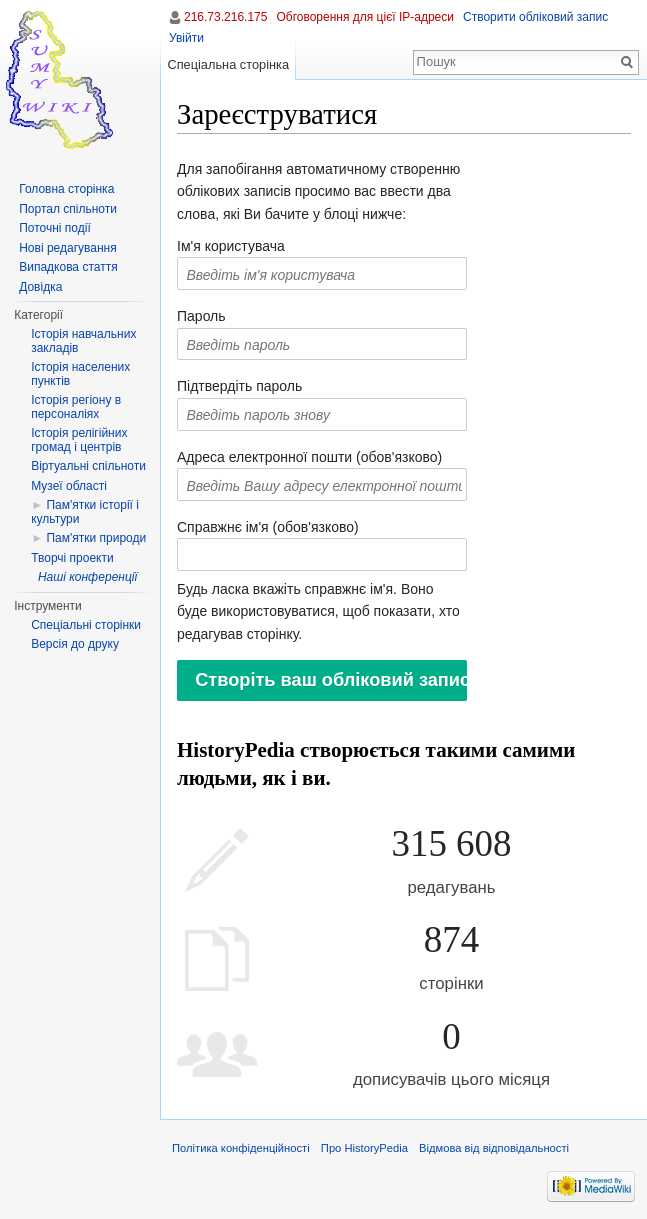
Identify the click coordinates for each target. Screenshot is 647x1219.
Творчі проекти (72, 558)
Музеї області (69, 486)
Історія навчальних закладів (83, 341)
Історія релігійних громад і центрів (79, 440)
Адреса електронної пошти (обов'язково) (309, 457)
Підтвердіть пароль (239, 386)
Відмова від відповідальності (494, 1148)
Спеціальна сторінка (228, 64)
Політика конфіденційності (241, 1148)
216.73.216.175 (225, 17)
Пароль (201, 316)
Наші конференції (87, 577)
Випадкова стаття (68, 267)
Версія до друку (75, 644)
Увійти (186, 38)
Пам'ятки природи (96, 538)
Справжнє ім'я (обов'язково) (268, 527)
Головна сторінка (66, 189)
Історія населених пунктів (80, 374)
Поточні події (55, 228)
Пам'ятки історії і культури (85, 512)
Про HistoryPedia (364, 1148)
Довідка (40, 287)
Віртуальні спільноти (88, 466)
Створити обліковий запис (535, 17)
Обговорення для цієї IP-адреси (365, 17)
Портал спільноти (68, 209)
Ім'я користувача (231, 246)
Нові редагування (68, 248)
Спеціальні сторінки (86, 625)
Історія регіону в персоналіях (76, 407)
